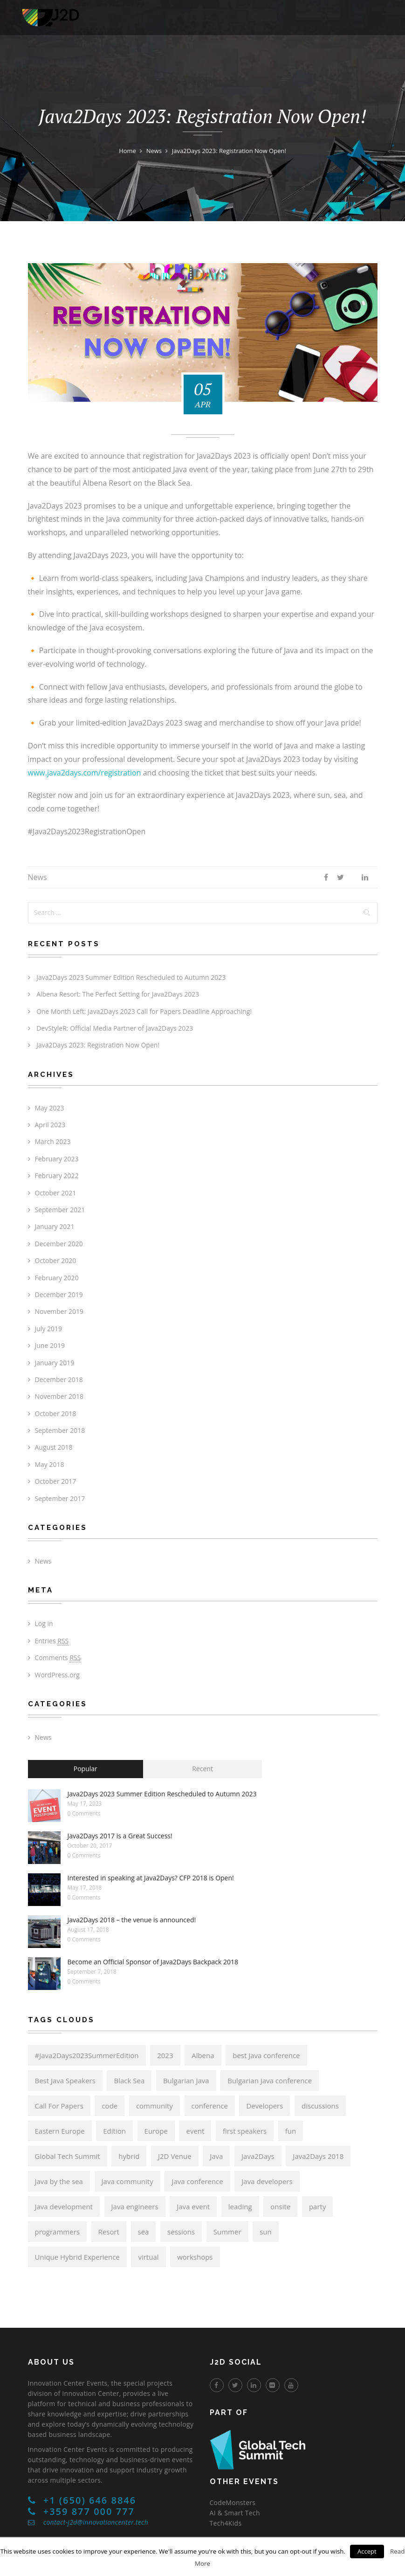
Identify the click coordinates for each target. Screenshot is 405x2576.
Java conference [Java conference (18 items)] (197, 2181)
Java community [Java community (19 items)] (127, 2181)
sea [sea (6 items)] (143, 2231)
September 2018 (60, 1430)
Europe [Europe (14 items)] (156, 2131)
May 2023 (49, 1107)
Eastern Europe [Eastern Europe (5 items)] (60, 2131)
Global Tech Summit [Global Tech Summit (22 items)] (67, 2156)
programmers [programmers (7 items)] (57, 2231)
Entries (52, 1641)
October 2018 (55, 1413)
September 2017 (60, 1498)
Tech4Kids (226, 2523)
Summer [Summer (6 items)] (227, 2231)
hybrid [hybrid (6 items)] (128, 2156)
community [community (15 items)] (154, 2105)
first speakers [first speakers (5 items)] (245, 2131)
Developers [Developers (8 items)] (264, 2105)
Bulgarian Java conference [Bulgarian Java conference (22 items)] (269, 2080)
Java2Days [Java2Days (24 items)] (258, 2156)
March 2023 (53, 1141)
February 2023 (57, 1158)
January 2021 (55, 1226)
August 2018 (54, 1447)
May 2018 (49, 1464)
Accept (367, 2551)
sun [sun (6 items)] (266, 2231)
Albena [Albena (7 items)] (203, 2055)
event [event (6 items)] (195, 2131)
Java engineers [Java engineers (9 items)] (134, 2206)
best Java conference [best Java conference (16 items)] (266, 2055)
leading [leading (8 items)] (240, 2206)
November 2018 (59, 1396)
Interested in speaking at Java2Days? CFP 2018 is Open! (151, 1877)
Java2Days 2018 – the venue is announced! (132, 1919)
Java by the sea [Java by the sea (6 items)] (59, 2181)
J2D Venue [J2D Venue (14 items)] (175, 2156)
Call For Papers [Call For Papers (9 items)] (59, 2105)
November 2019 (59, 1311)
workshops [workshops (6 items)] (195, 2257)
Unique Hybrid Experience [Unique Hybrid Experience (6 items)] (77, 2257)
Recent (202, 1768)
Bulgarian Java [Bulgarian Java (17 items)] (186, 2080)
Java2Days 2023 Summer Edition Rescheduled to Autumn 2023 (131, 977)
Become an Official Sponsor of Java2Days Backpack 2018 (153, 1961)
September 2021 (60, 1209)
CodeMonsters (233, 2502)
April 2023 (50, 1124)
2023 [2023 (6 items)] (165, 2055)
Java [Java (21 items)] (216, 2156)
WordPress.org (57, 1674)
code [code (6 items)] (109, 2105)
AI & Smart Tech (235, 2512)
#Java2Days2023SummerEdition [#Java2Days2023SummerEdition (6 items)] (87, 2055)
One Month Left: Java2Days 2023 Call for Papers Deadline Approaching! (144, 1011)
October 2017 (55, 1481)
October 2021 (55, 1192)
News (37, 877)
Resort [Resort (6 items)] (108, 2231)
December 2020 (59, 1243)
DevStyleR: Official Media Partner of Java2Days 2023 (114, 1028)
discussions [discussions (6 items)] (320, 2105)
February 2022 (57, 1175)
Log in (44, 1623)
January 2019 (55, 1362)
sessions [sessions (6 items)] (181, 2231)
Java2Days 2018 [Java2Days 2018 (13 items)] (318, 2156)
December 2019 (59, 1294)
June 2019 (50, 1345)
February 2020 (57, 1277)
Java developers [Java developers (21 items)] (266, 2181)
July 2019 (48, 1328)
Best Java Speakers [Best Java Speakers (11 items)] (65, 2080)
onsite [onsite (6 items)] (280, 2206)
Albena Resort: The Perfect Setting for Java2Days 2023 (117, 994)
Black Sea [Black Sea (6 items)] (129, 2080)
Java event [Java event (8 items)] (193, 2206)
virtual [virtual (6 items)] (148, 2257)
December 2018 (59, 1379)
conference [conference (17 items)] (210, 2105)
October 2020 (55, 1260)
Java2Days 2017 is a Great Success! (120, 1835)
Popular (85, 1768)
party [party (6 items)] (317, 2206)
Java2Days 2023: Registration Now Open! (97, 1044)
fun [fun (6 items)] (290, 2131)
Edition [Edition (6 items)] (114, 2131)
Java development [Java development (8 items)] (64, 2206)
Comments (58, 1657)
